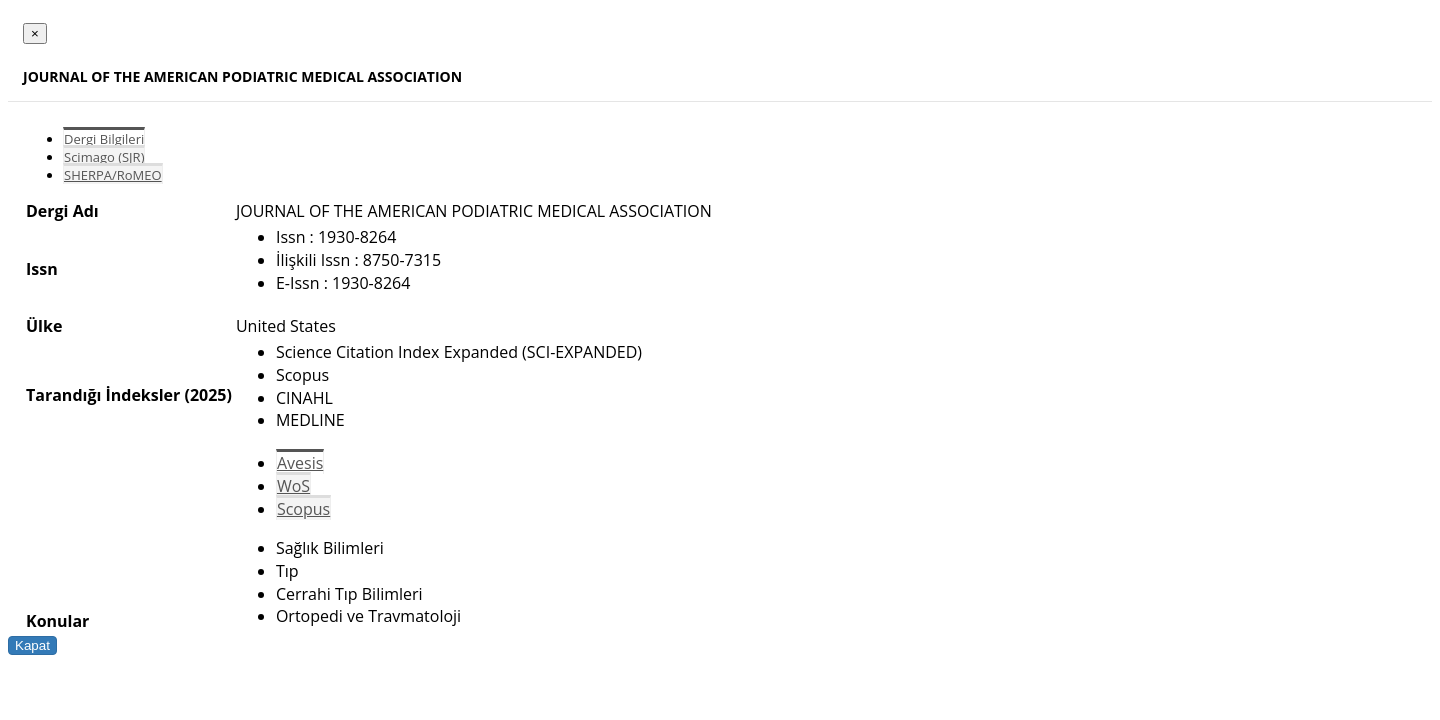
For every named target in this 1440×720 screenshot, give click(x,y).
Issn (42, 269)
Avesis (300, 463)
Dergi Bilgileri (104, 139)
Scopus (303, 509)
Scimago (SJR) (104, 157)
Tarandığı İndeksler (103, 395)
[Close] (35, 33)
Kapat (32, 645)
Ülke (44, 326)
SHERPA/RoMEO (113, 175)
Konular (57, 621)
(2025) (207, 395)
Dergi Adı (62, 211)
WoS (293, 486)
